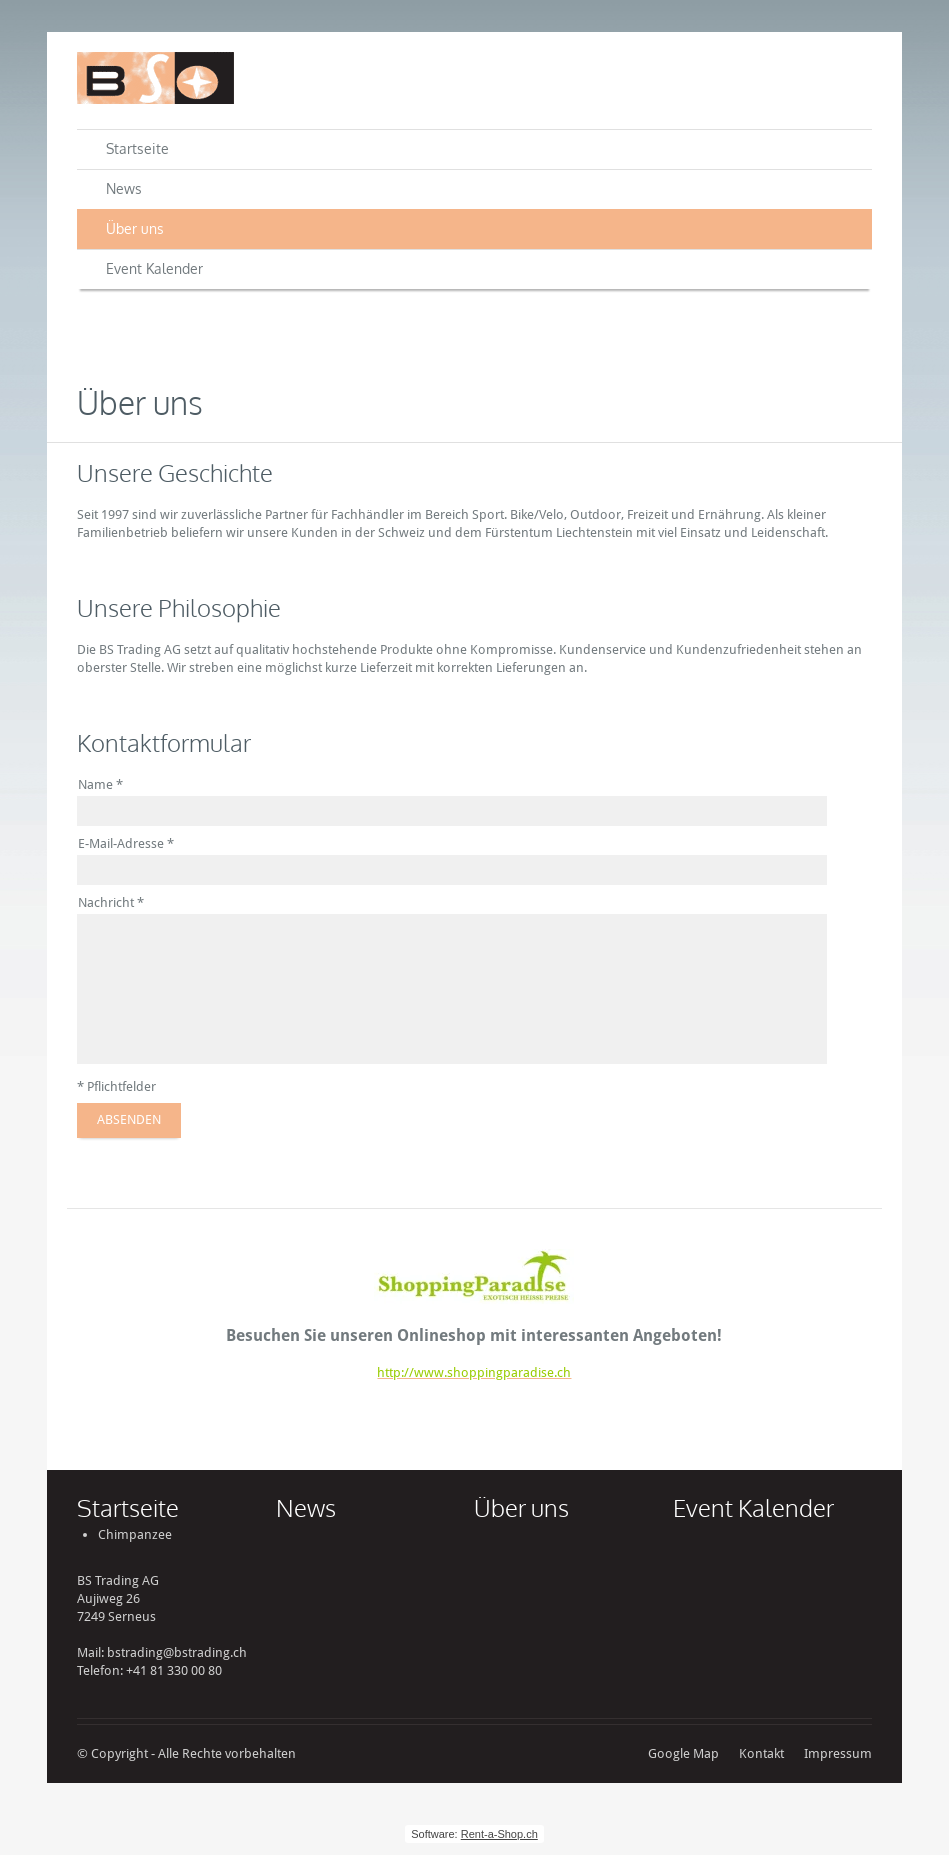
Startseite (137, 148)
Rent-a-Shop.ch (499, 1834)
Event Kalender (154, 268)
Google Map (683, 1753)
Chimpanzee (135, 1534)
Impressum (838, 1753)
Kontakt (761, 1753)
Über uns (135, 228)
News (124, 188)
